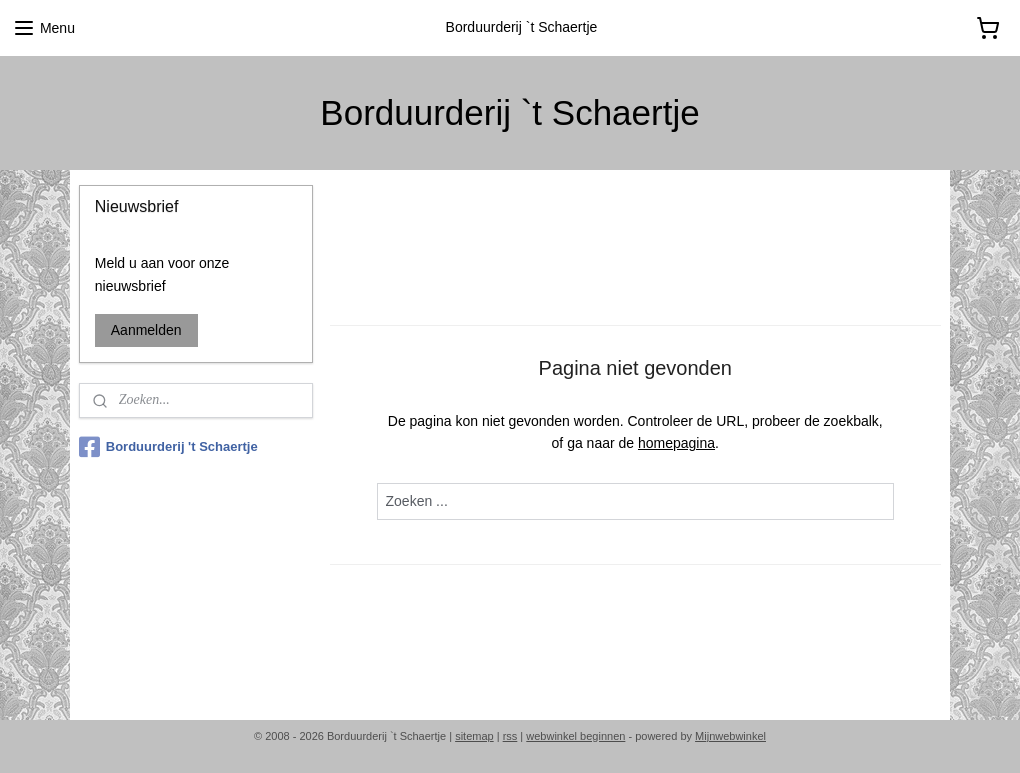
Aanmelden (146, 330)
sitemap (474, 736)
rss (510, 736)
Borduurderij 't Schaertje (168, 447)
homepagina (676, 443)
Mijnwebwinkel (730, 736)
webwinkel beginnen (575, 736)
